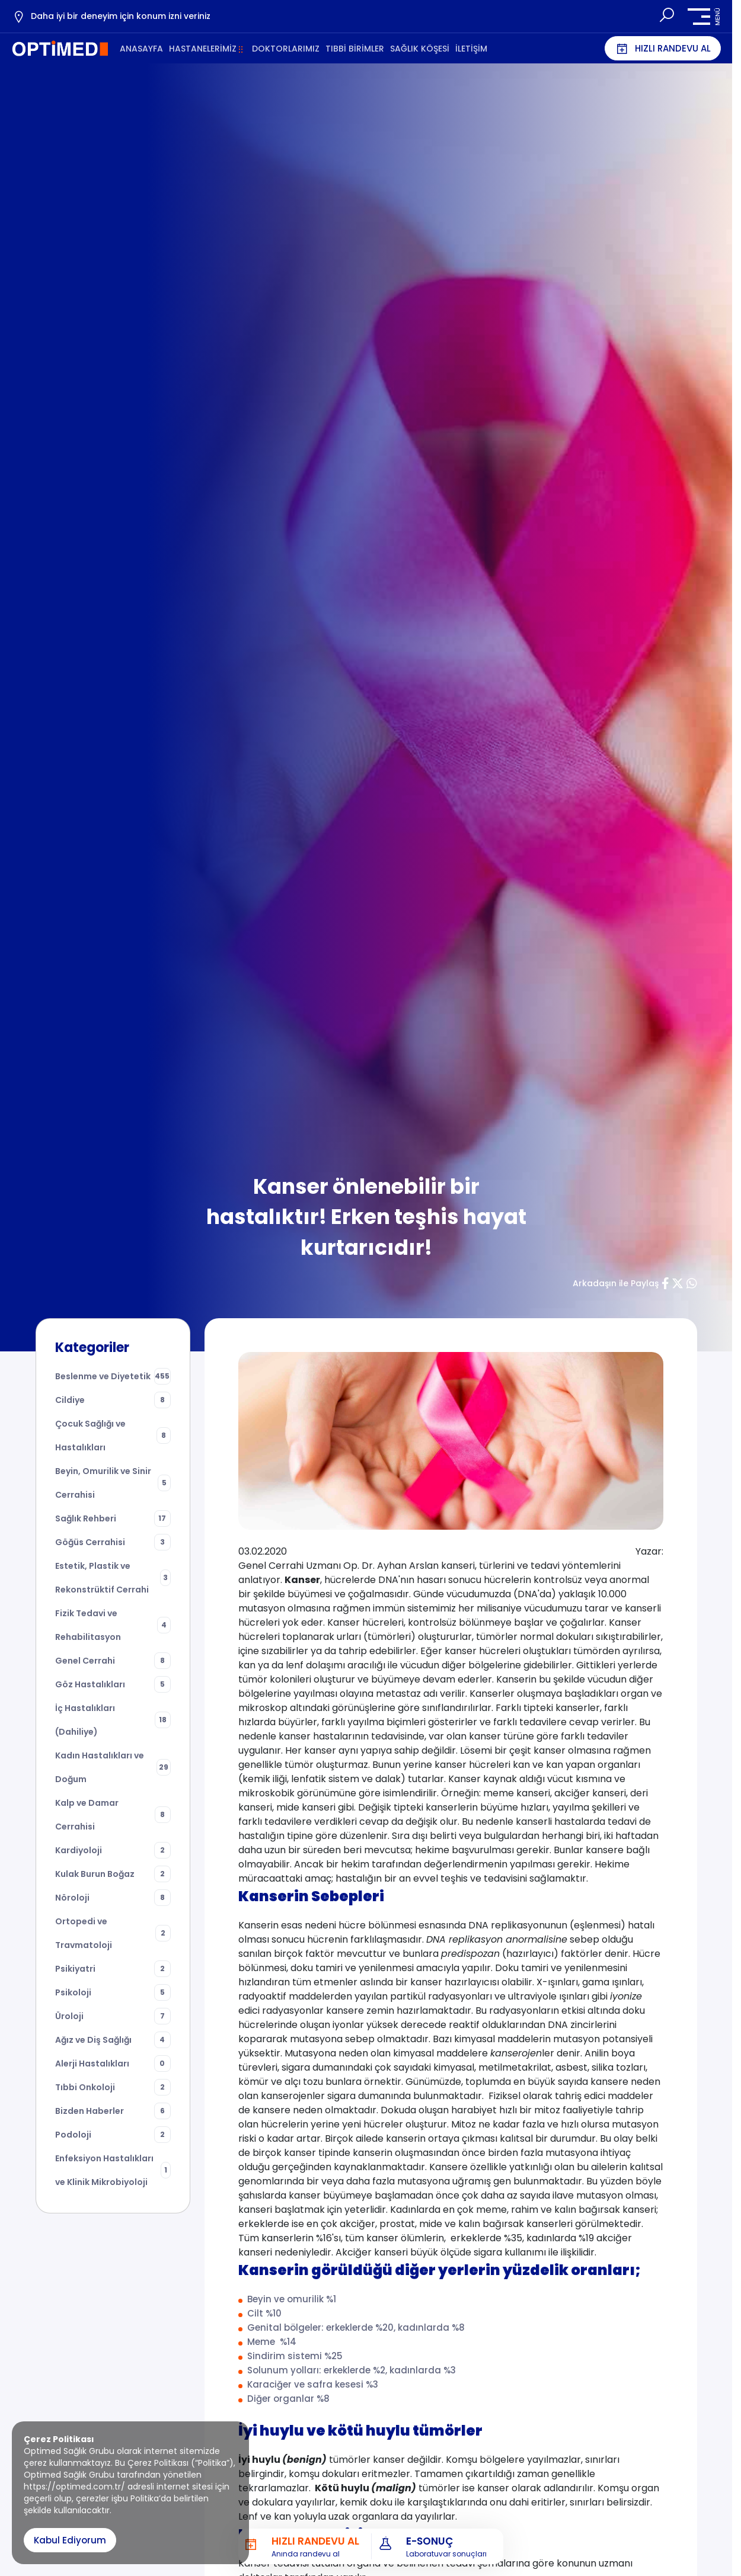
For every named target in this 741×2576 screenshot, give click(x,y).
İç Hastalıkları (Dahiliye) (113, 1720)
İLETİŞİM (471, 49)
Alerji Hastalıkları (113, 2063)
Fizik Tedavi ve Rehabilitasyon (113, 1625)
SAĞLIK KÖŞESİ (419, 49)
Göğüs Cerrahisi (113, 1542)
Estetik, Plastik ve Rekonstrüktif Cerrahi (113, 1577)
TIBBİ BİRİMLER (354, 49)
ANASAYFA (141, 49)
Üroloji (113, 2016)
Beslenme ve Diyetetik (113, 1376)
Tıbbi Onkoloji (113, 2087)
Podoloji (113, 2134)
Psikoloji (113, 1992)
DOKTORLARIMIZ (286, 49)
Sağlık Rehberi (113, 1518)
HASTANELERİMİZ (203, 49)
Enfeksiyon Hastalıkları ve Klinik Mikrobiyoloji (113, 2170)
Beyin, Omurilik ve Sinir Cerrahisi (113, 1483)
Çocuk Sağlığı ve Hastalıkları (113, 1435)
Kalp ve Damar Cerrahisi (113, 1814)
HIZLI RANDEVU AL (663, 48)
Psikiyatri (113, 1968)
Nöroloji (113, 1897)
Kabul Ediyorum (70, 2540)
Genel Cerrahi (113, 1660)
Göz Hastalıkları (113, 1684)
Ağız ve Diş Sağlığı (113, 2040)
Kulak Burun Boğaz (113, 1874)
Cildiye (113, 1400)
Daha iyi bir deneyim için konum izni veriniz (111, 16)
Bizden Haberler (113, 2111)
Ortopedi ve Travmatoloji (113, 1933)
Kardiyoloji (113, 1850)
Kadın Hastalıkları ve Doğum (113, 1767)
